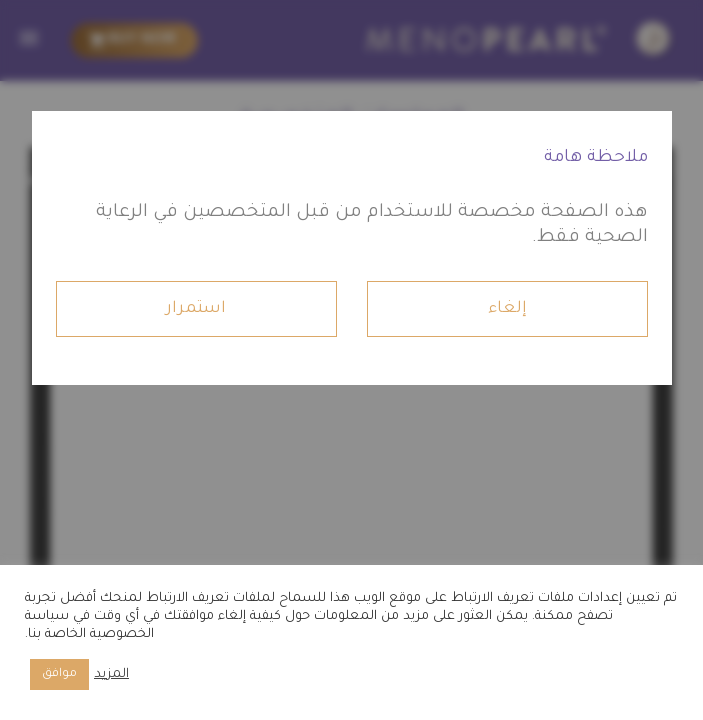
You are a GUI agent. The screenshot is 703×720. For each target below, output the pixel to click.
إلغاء (507, 309)
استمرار (196, 309)
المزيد (111, 675)
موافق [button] (59, 674)
